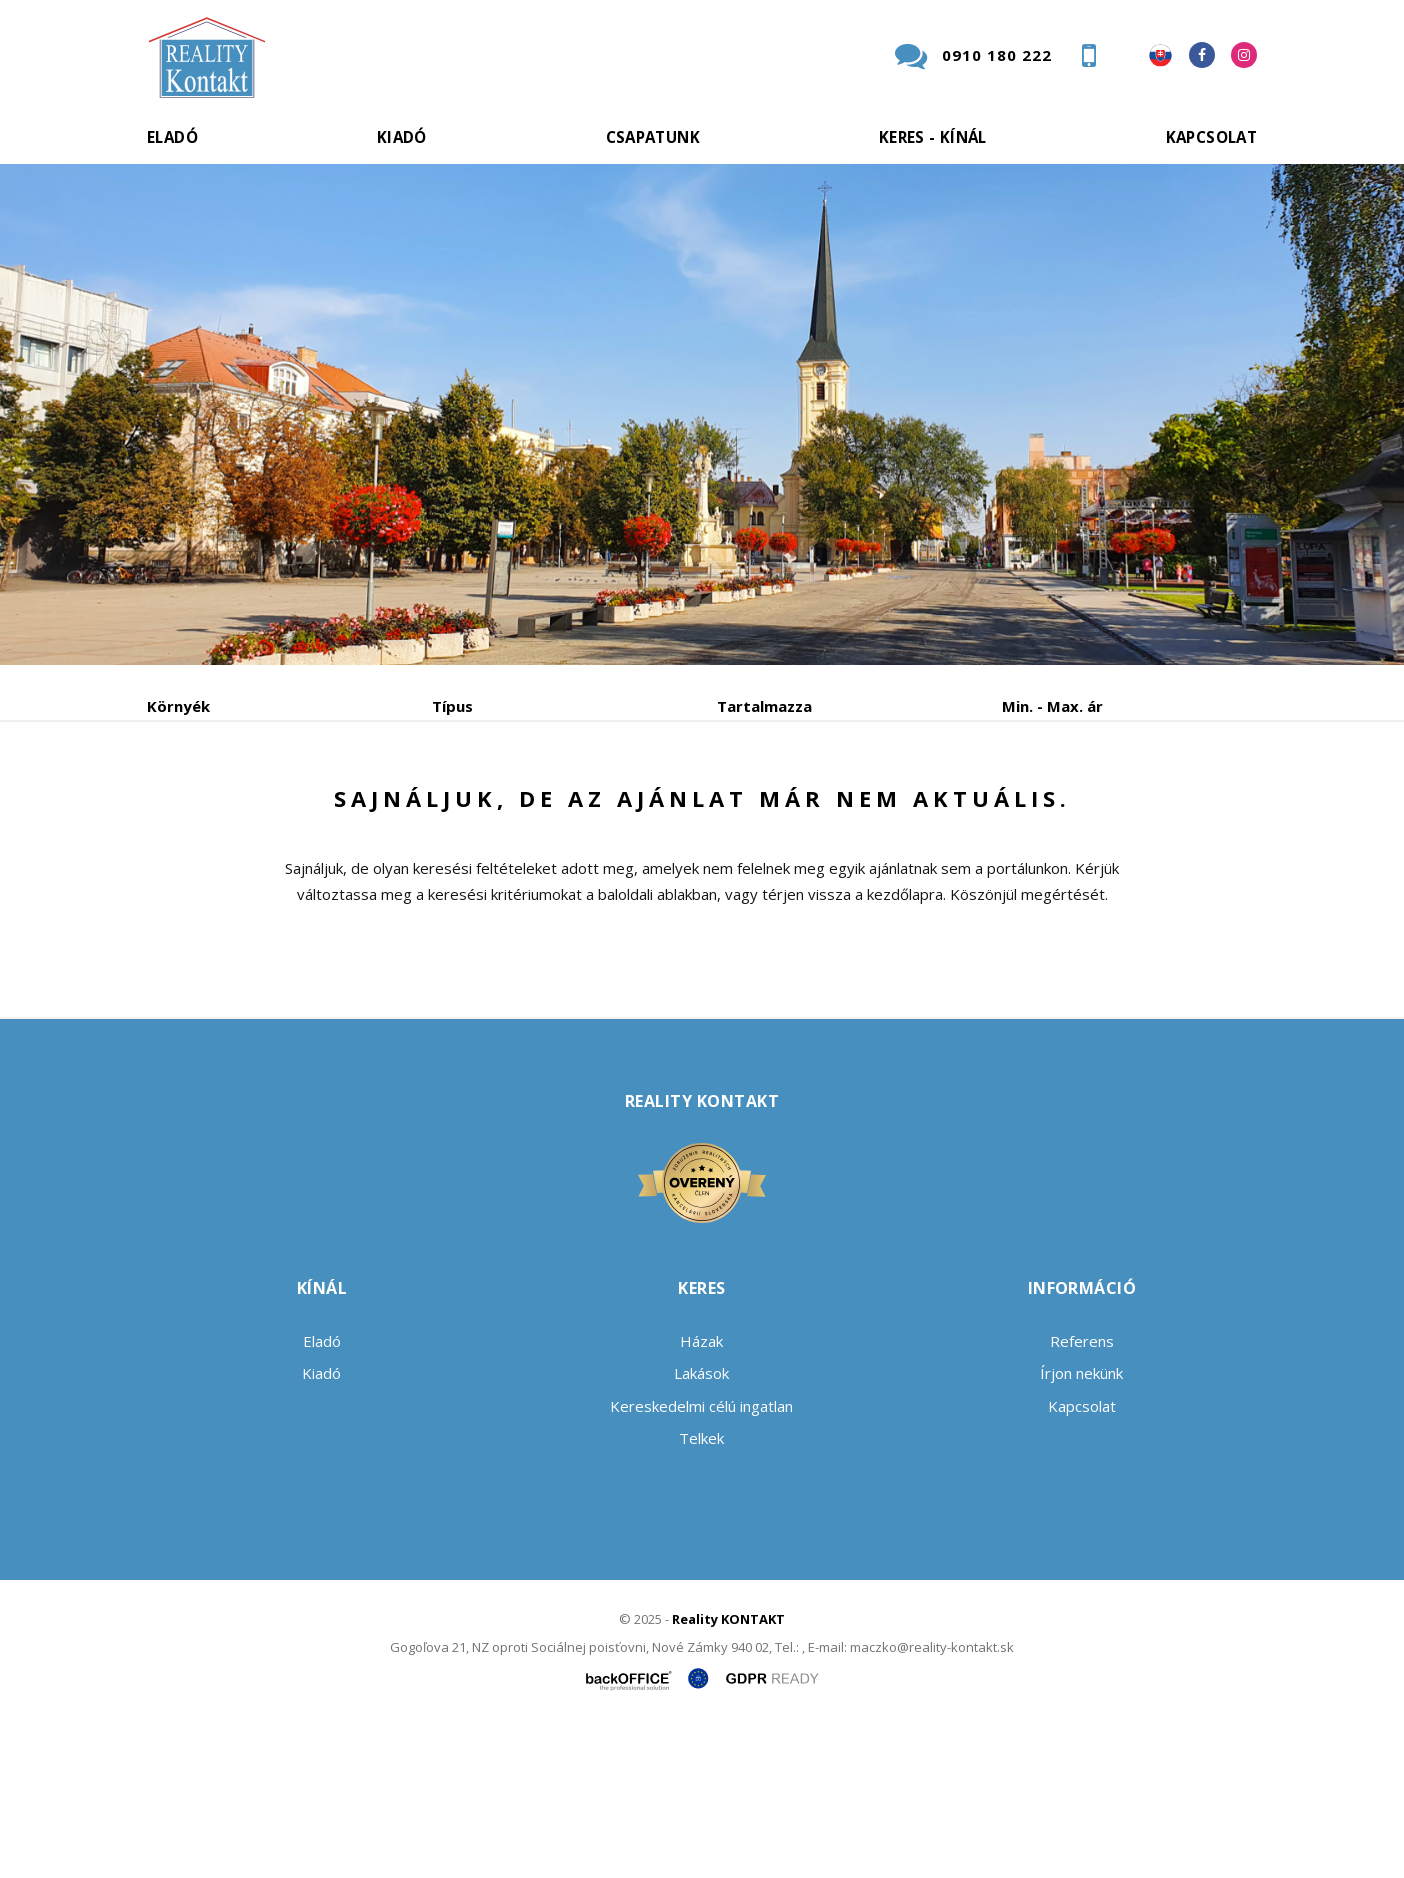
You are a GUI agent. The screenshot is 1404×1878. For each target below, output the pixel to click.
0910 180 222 (997, 55)
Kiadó (402, 137)
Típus (452, 706)
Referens (1082, 1493)
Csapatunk (653, 137)
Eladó (172, 137)
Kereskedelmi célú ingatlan (701, 1558)
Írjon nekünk (1081, 1525)
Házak (701, 1493)
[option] (702, 414)
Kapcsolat (1211, 137)
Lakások (701, 1525)
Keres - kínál (933, 137)
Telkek (701, 1590)
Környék (178, 706)
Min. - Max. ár (1052, 706)
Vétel (419, 810)
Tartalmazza (764, 706)
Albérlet (535, 810)
